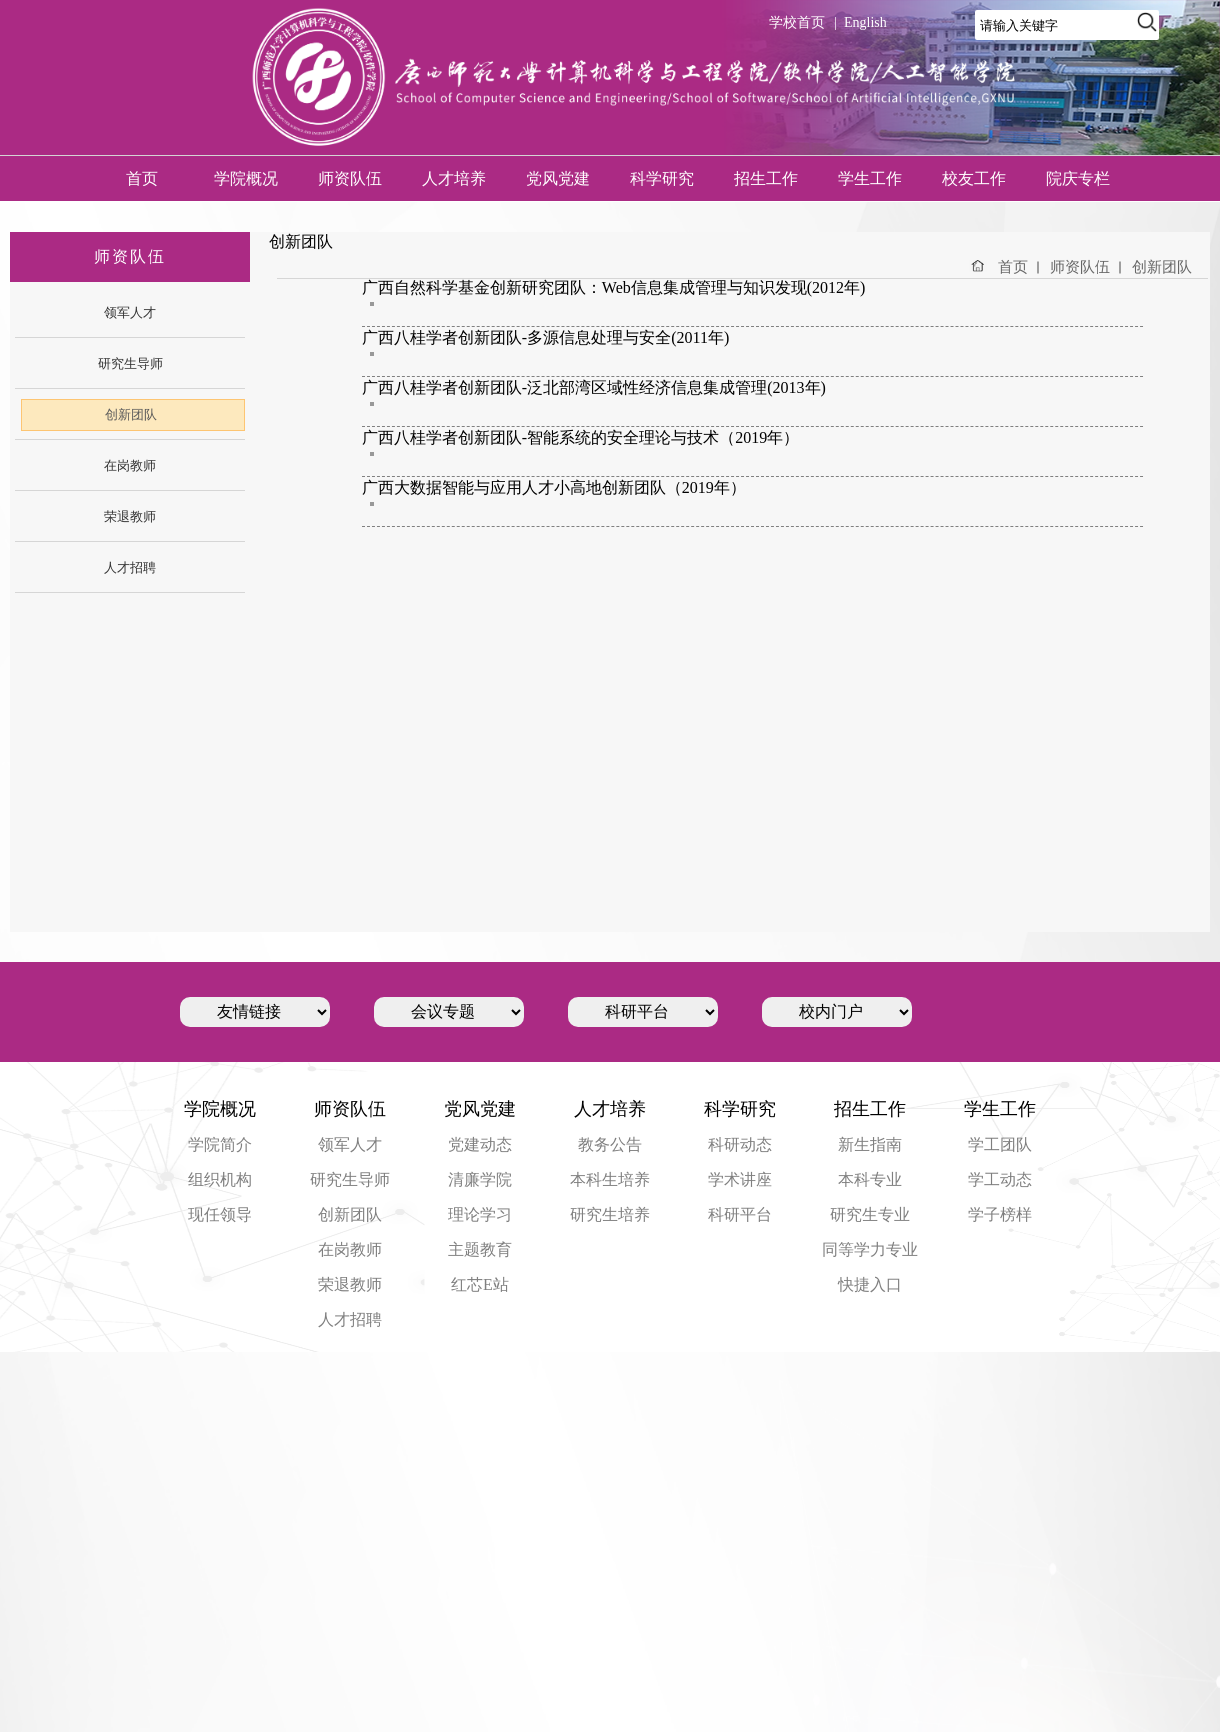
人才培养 (454, 178)
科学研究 (662, 178)
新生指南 (870, 1144)
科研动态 (740, 1144)
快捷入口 (870, 1284)
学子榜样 (1000, 1214)
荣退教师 (350, 1284)
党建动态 (480, 1144)
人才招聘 (350, 1319)
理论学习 (480, 1214)
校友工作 (974, 178)
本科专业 (870, 1179)
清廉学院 (480, 1179)
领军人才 (350, 1144)
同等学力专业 (870, 1249)
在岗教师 (350, 1249)
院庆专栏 (1078, 178)
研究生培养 (610, 1214)
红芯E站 (480, 1284)
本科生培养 (610, 1179)
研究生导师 (350, 1179)
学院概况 (246, 178)
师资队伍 (350, 178)
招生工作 (766, 178)
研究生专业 (870, 1214)
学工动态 (1000, 1179)
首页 (142, 178)
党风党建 (558, 178)
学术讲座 (740, 1179)
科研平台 (740, 1214)
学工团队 (1000, 1144)
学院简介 (220, 1144)
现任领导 (220, 1214)
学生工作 (870, 178)
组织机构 (220, 1179)
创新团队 (1162, 267)
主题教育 (480, 1249)
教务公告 (610, 1144)
